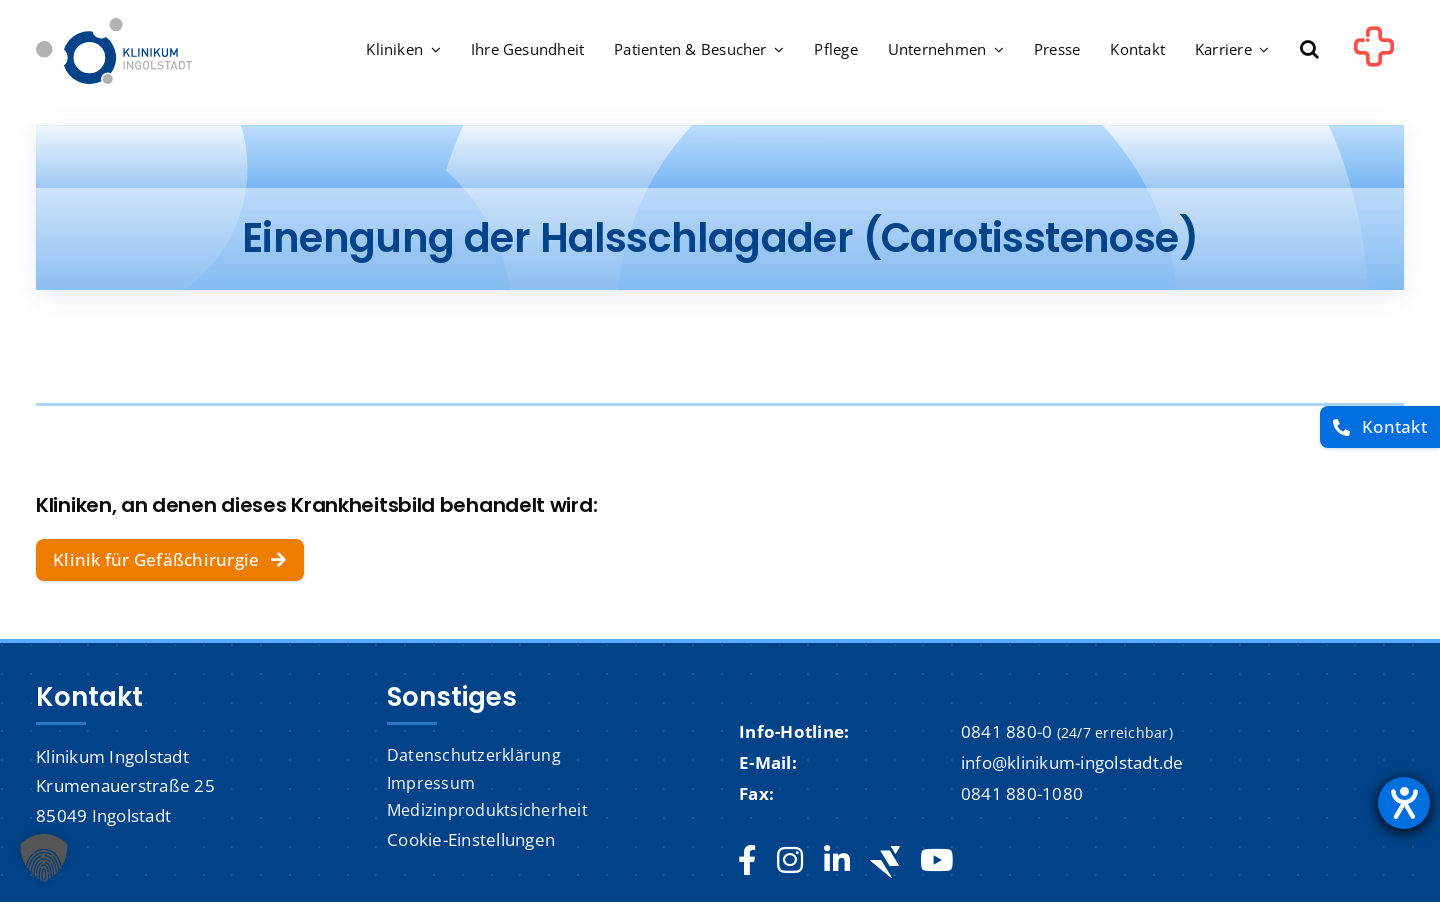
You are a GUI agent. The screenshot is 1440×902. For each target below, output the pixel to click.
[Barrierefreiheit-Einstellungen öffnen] (1404, 803)
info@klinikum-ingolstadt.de (1072, 762)
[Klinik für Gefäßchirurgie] (170, 560)
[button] (1309, 51)
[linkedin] (837, 861)
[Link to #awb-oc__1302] (1374, 54)
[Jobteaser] (885, 861)
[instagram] (790, 861)
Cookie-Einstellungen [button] (471, 839)
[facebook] (747, 861)
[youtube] (936, 861)
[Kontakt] (1380, 427)
